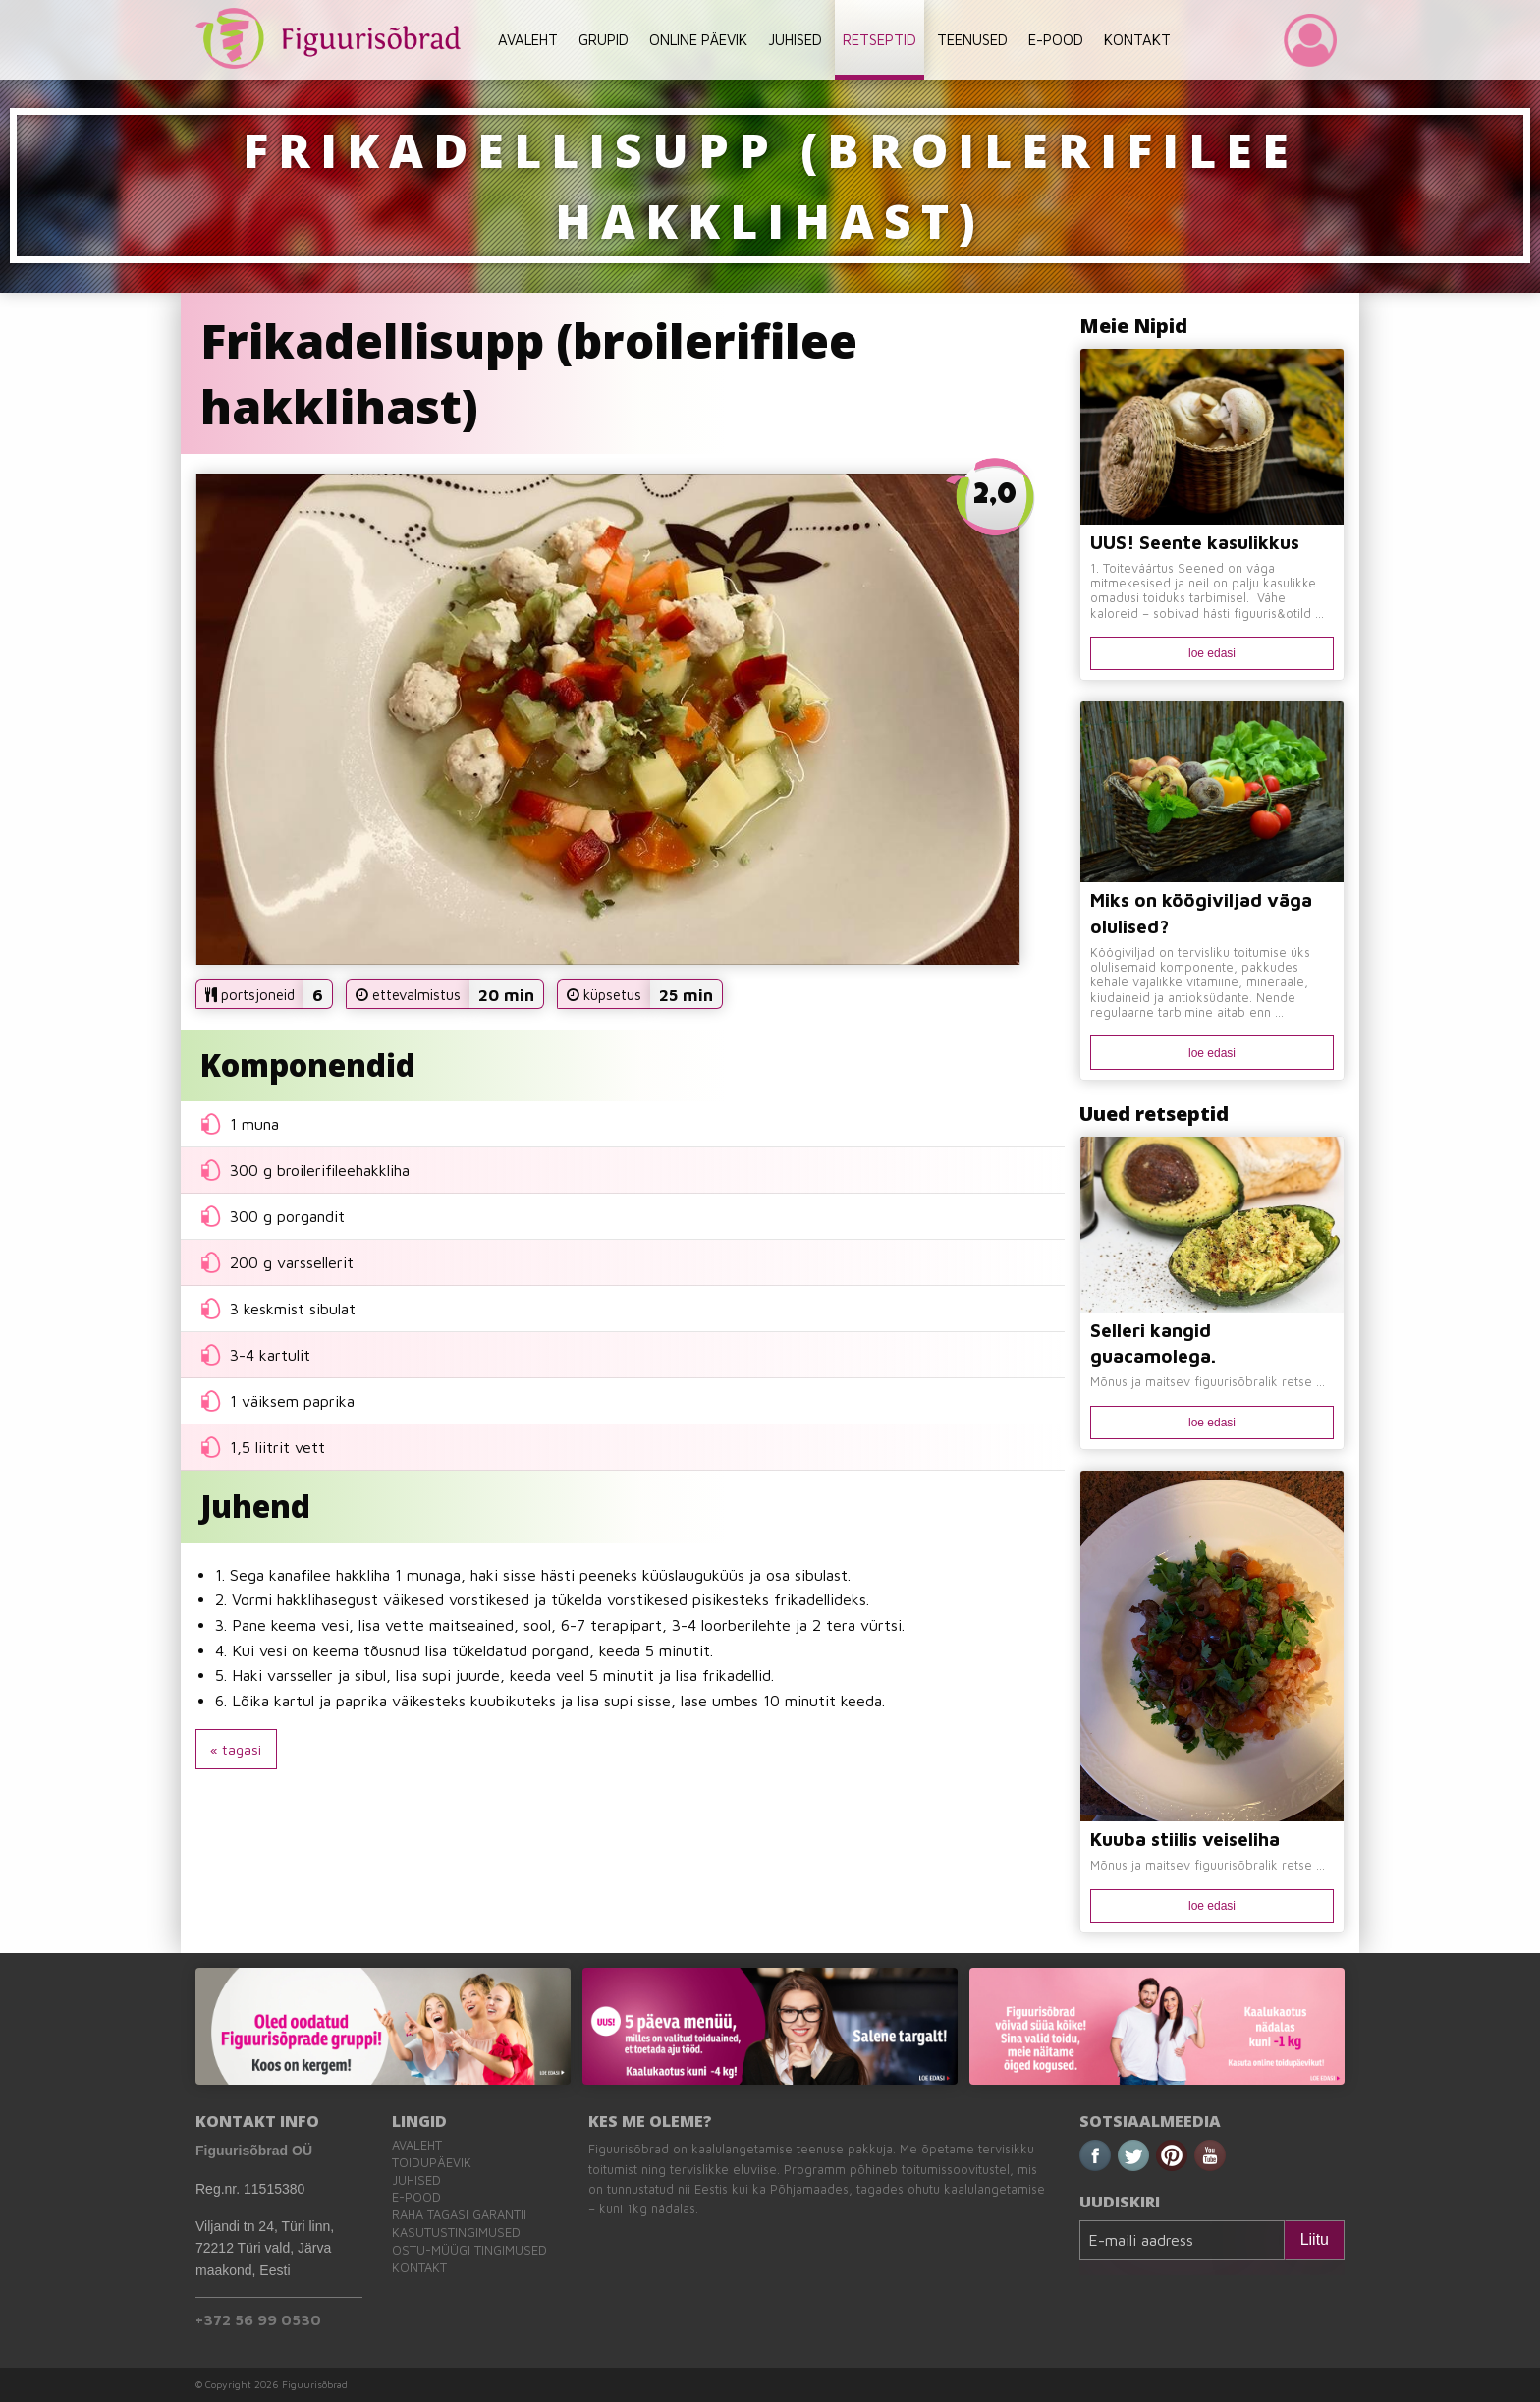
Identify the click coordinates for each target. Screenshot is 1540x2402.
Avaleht (417, 2145)
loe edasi (1212, 653)
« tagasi (235, 1749)
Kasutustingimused (456, 2232)
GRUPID (603, 39)
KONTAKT (1137, 39)
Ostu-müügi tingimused (469, 2250)
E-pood (416, 2197)
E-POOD (1055, 39)
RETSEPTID (879, 39)
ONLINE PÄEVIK (698, 39)
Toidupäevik (431, 2162)
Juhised (416, 2180)
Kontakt (419, 2268)
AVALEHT (528, 39)
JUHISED (795, 39)
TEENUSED (972, 39)
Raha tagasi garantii (459, 2214)
